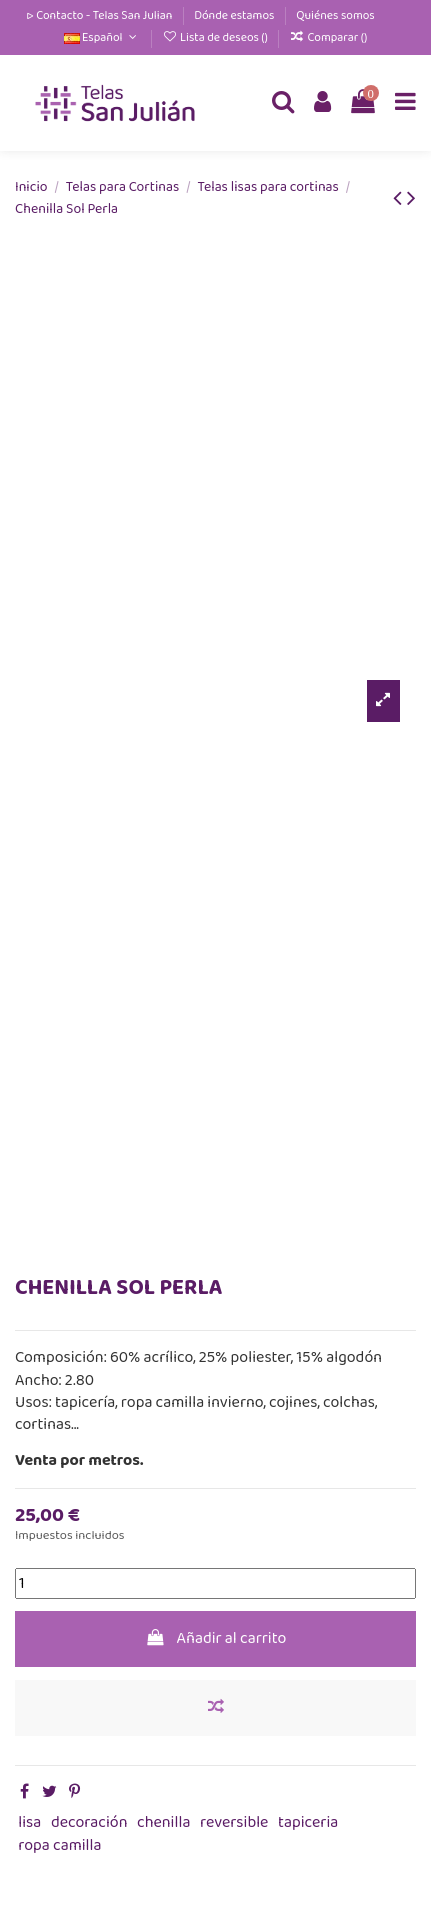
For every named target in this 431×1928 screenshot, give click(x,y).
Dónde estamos (235, 15)
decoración (89, 1822)
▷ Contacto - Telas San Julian (100, 15)
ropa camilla (59, 1845)
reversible (234, 1822)
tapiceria (308, 1822)
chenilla (163, 1822)
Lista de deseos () (216, 37)
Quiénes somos (335, 15)
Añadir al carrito (215, 1638)
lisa (29, 1822)
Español (102, 37)
